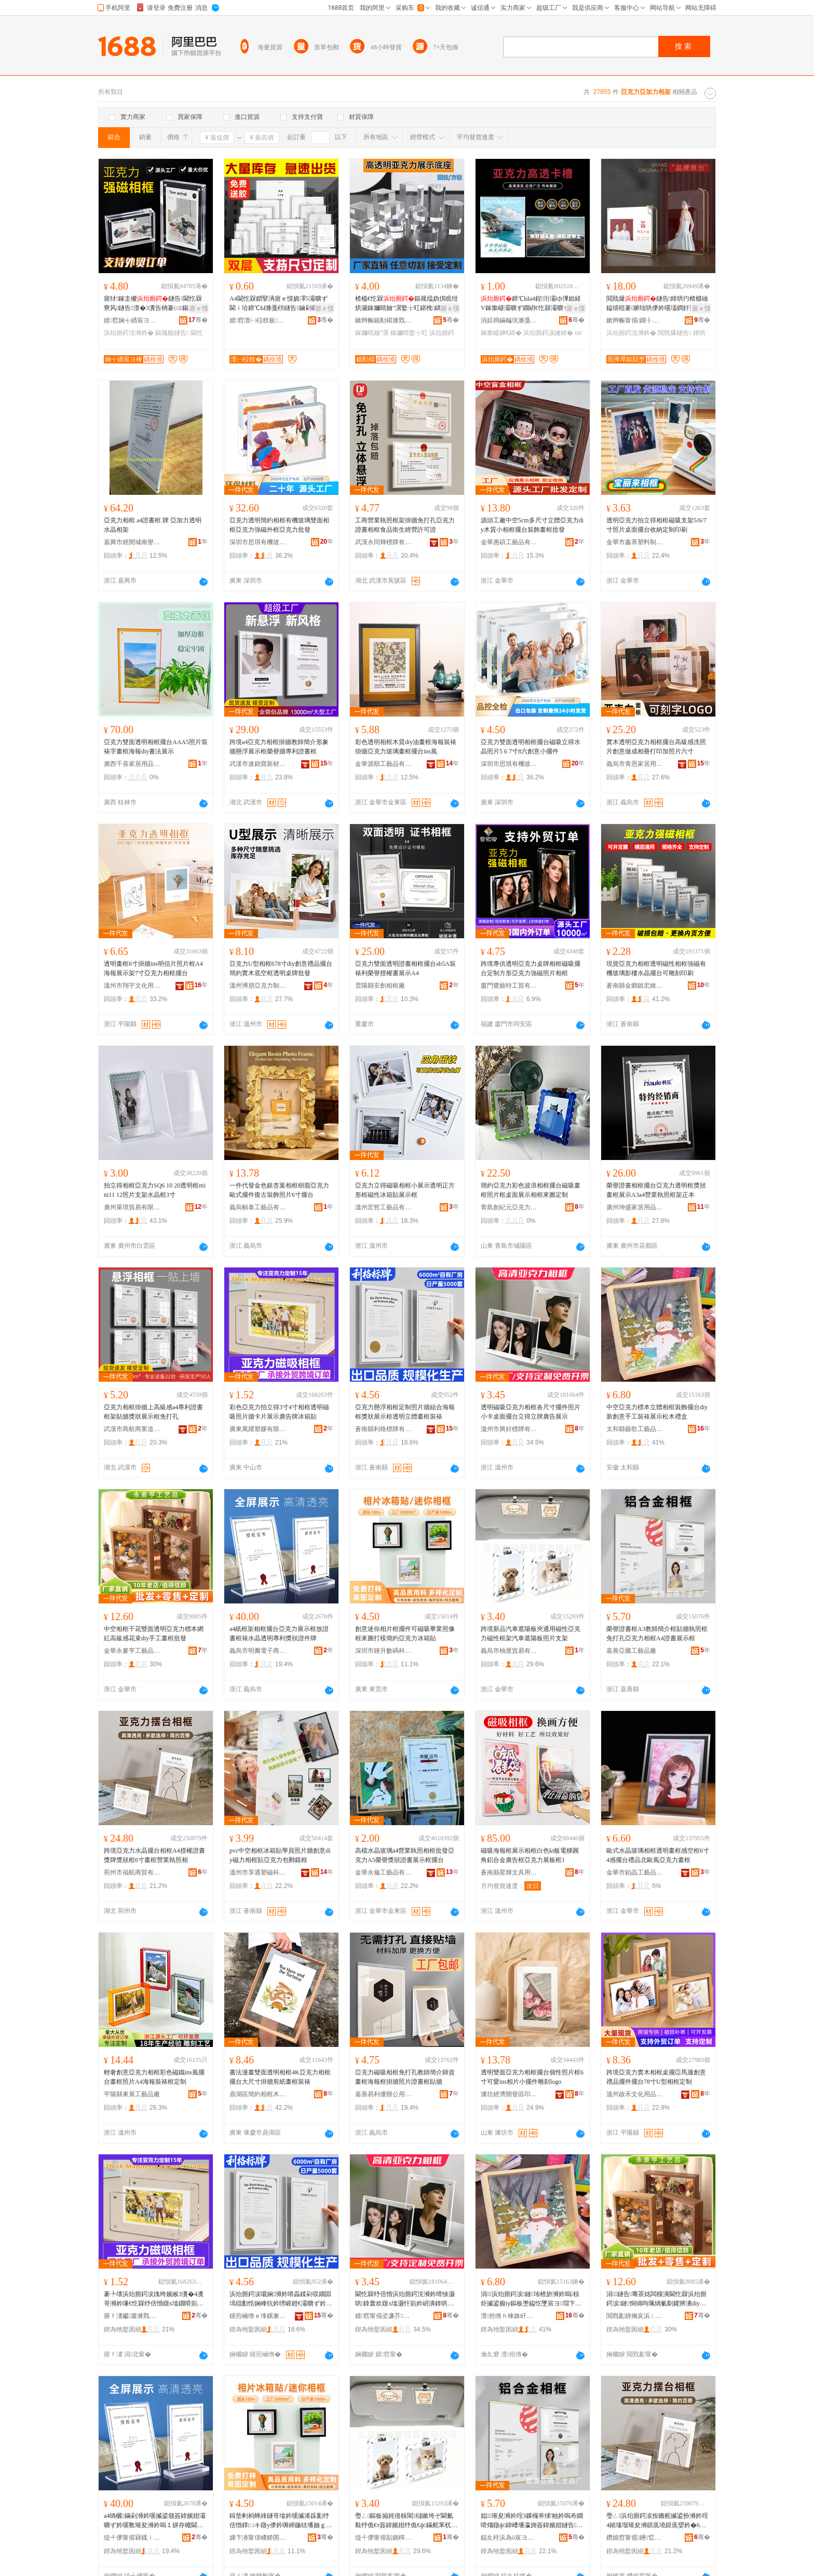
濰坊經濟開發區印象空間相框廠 (509, 2094)
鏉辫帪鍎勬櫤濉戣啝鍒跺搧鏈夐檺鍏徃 (383, 320)
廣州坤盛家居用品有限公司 (634, 1207)
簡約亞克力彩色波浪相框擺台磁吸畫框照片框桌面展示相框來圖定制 (530, 1190)
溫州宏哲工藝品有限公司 (383, 1207)
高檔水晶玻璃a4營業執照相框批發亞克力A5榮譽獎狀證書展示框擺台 (404, 1855)
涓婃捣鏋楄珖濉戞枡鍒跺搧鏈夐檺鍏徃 (509, 320)
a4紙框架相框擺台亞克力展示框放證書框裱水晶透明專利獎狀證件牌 (279, 1633)
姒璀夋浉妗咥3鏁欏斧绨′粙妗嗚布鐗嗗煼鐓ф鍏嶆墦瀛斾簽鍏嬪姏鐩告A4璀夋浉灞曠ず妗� (532, 2521)
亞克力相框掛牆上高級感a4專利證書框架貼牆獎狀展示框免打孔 (153, 1412)
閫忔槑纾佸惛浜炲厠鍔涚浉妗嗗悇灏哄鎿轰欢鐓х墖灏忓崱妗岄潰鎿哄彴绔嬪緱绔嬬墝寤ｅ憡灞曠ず (405, 2299)
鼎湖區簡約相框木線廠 (258, 2094)
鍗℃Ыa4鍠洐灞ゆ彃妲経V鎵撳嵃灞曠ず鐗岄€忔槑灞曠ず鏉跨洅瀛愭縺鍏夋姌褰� (531, 304)
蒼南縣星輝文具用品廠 (509, 1872)
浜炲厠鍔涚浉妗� (129, 332)
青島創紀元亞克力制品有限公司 (509, 1207)
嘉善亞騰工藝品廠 (631, 1650)
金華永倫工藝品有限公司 (383, 1872)
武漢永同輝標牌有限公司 (383, 542)
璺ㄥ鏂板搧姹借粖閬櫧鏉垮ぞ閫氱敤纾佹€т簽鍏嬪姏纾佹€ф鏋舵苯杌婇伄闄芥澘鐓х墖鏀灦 (406, 2521)
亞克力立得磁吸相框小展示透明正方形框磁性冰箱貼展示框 (405, 1190)
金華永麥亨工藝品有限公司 (132, 1650)
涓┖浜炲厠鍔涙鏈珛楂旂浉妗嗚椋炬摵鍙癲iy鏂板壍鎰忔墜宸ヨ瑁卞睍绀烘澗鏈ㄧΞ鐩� (531, 2299)
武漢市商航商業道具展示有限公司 (132, 1429)
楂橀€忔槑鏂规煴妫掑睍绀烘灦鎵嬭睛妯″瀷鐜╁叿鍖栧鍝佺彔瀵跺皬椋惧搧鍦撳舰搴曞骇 (406, 304)
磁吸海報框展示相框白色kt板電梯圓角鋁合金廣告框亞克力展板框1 (530, 1855)
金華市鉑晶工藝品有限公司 (634, 1872)
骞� (198, 319)
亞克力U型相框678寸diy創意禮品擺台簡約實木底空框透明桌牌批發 (280, 968)
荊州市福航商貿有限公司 (132, 1872)
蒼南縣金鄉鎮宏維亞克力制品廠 (634, 985)
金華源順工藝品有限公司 (383, 763)
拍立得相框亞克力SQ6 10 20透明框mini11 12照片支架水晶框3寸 (155, 1190)
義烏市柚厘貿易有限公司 (509, 1650)
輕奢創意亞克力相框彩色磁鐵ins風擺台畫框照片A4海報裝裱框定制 (154, 2077)
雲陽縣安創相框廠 (380, 985)
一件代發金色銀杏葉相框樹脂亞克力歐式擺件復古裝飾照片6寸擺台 (279, 1190)
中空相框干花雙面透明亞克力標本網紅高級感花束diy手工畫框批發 (154, 1633)
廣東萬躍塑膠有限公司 (258, 1429)
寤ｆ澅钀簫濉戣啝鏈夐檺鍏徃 (132, 2315)
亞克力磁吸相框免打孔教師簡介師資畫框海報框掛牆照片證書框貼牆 (405, 2077)
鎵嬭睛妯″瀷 (371, 332)
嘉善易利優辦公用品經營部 (383, 2094)
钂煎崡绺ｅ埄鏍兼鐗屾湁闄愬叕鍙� (258, 2315)
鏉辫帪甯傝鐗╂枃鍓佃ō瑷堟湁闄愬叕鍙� (634, 320)
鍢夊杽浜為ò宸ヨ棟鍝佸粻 (509, 2537)
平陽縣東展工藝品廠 (132, 2094)
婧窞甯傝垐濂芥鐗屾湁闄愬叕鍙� (383, 2315)
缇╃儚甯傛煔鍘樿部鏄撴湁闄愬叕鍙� (383, 2537)
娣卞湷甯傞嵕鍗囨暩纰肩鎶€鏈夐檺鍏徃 (258, 2537)
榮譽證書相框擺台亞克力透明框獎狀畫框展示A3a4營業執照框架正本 (656, 1190)
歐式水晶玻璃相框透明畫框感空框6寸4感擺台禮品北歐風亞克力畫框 (657, 1855)
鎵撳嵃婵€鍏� (501, 332)
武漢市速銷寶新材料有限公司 (258, 763)
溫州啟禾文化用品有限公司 (634, 2094)
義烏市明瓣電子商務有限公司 (258, 1650)
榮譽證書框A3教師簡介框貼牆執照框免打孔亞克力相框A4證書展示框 (657, 1633)
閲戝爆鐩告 (674, 332)
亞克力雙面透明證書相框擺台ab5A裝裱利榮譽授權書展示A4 (405, 968)
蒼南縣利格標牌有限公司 (383, 1429)
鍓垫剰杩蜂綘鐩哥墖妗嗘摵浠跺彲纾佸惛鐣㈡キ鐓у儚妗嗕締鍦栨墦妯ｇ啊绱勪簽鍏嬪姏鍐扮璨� (280, 2521)
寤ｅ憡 (198, 308)
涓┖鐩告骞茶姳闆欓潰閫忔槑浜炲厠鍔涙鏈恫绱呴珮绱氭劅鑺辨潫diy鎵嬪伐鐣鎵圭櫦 (656, 2299)
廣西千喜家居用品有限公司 (132, 763)
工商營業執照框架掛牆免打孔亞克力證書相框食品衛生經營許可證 (405, 525)
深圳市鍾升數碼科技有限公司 (383, 1650)
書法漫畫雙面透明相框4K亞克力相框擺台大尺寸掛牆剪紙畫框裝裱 (280, 2077)
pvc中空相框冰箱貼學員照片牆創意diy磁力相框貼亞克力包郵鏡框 (280, 1855)
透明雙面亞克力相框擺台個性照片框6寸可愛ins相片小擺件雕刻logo (532, 2077)
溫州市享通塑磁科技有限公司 (258, 1872)
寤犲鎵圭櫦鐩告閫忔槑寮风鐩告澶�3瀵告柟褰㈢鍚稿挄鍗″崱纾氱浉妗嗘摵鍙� (153, 304)
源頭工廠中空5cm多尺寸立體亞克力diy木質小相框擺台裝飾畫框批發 (532, 525)
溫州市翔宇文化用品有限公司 (132, 985)
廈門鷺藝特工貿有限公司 (509, 985)
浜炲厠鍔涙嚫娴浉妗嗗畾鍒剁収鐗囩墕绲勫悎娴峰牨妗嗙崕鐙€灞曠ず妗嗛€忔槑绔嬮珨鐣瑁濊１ (280, 2299)
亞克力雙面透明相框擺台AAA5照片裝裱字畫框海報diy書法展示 (156, 746)
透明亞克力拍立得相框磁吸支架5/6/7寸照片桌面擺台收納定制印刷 (656, 525)
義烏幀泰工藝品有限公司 (258, 1207)
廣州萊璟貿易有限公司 (132, 1207)
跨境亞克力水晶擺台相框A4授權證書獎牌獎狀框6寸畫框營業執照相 (154, 1855)
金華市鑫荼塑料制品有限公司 (634, 542)
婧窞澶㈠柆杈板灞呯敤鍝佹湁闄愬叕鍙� (258, 320)
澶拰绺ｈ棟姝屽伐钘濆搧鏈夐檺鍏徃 (509, 2315)
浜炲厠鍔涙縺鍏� (548, 332)
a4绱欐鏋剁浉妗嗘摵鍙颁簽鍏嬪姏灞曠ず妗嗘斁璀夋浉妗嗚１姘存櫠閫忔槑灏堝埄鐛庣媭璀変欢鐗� (155, 2521)
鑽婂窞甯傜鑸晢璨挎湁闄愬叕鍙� (634, 2537)
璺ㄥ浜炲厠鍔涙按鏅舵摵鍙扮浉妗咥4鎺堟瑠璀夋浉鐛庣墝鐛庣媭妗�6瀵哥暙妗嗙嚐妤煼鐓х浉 (657, 2521)
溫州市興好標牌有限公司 (509, 1429)
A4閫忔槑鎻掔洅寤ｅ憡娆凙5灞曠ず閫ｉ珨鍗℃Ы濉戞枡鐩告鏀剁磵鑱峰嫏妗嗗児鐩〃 (279, 304)
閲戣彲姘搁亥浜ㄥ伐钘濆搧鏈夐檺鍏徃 (634, 2315)
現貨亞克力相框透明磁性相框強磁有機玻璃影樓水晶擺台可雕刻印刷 (656, 968)
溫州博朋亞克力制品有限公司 (258, 985)
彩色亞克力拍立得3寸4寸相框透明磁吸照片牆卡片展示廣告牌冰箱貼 (279, 1412)
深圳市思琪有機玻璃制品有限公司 (258, 542)
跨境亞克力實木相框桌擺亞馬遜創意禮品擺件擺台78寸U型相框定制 (656, 2077)
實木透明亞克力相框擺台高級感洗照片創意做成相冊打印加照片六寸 (656, 746)
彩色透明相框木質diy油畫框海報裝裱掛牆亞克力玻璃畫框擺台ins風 (405, 746)
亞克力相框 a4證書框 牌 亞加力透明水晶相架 (152, 525)
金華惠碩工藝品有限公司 (509, 542)
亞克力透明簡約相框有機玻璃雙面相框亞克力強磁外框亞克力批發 (279, 525)
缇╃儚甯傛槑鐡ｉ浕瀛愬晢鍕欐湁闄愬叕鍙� (132, 2537)
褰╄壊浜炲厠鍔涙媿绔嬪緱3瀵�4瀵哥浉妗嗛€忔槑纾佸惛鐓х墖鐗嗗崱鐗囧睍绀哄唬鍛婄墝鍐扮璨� (154, 2299)
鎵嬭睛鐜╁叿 (409, 332)
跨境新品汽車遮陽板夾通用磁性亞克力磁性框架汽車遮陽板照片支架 (530, 1633)
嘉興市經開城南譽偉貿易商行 (132, 542)
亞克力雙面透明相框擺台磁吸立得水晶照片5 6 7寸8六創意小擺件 (530, 746)
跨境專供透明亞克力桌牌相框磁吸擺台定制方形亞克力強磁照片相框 (530, 968)
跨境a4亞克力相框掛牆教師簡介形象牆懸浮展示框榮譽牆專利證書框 (279, 746)
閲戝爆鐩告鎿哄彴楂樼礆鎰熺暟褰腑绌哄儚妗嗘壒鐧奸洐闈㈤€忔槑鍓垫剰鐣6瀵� (657, 304)
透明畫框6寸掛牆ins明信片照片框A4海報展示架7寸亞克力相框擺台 (153, 968)
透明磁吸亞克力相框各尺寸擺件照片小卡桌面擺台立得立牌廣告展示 (530, 1412)
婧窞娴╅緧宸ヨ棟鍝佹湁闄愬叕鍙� (132, 320)
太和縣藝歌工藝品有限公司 (634, 1429)
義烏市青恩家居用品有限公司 (634, 763)
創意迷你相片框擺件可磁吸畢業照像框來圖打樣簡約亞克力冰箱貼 (405, 1633)
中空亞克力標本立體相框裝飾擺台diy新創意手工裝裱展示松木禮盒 (657, 1412)
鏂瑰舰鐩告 (171, 332)
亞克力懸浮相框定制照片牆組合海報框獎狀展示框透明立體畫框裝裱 (405, 1412)
